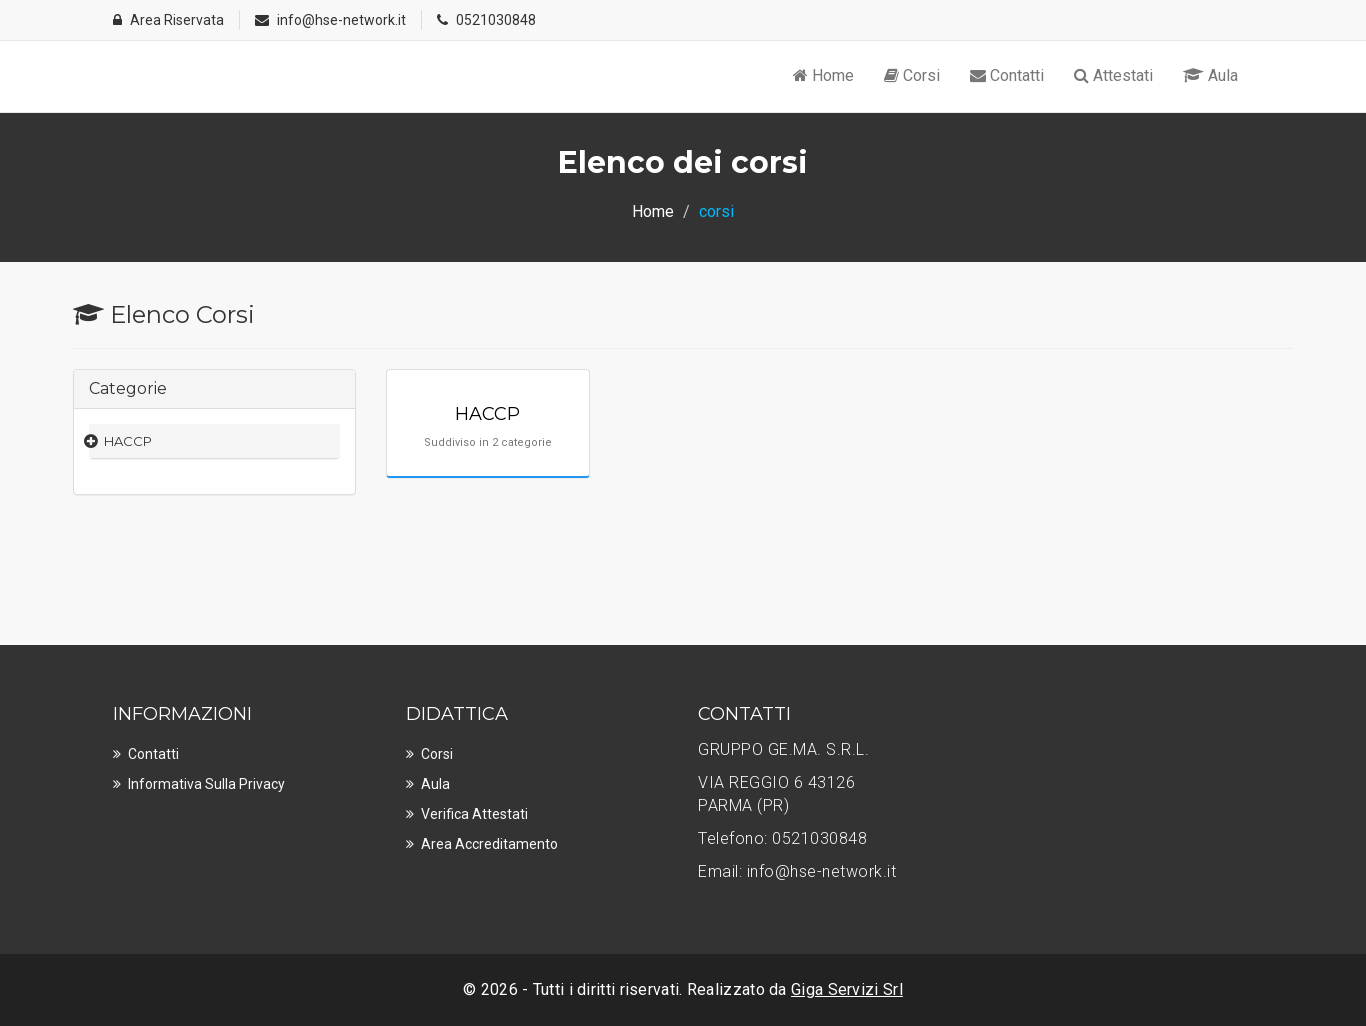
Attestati (1113, 75)
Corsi (912, 75)
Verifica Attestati (474, 814)
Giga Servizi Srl (847, 989)
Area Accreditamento (489, 844)
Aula (1210, 75)
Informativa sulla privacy (206, 784)
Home (823, 75)
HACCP (128, 441)
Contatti (1007, 75)
